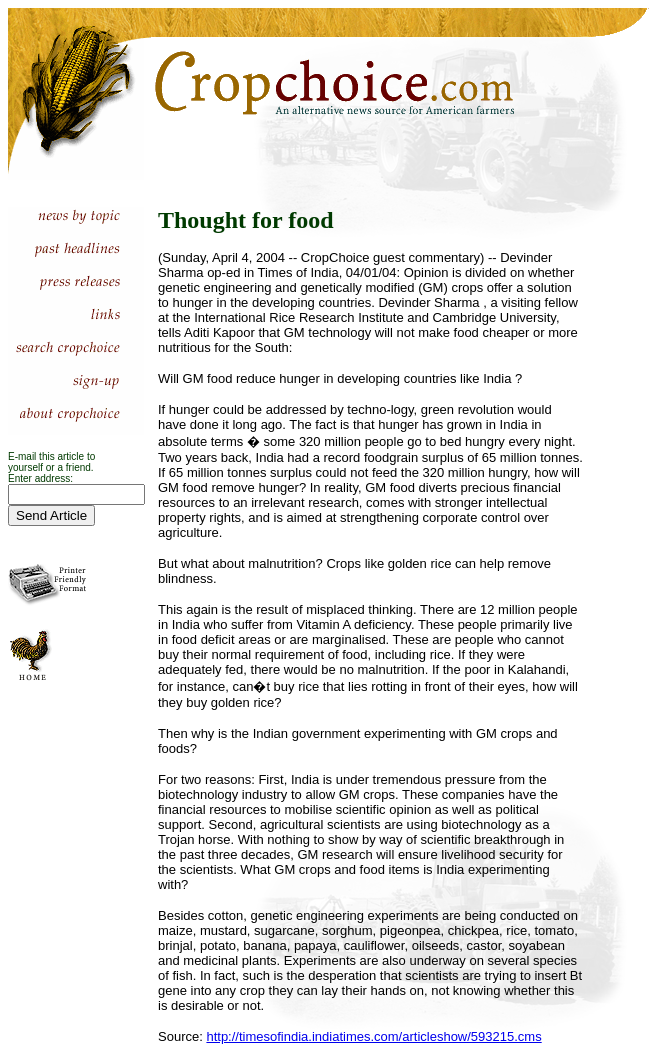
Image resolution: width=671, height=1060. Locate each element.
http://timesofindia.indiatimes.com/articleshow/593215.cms (373, 1036)
